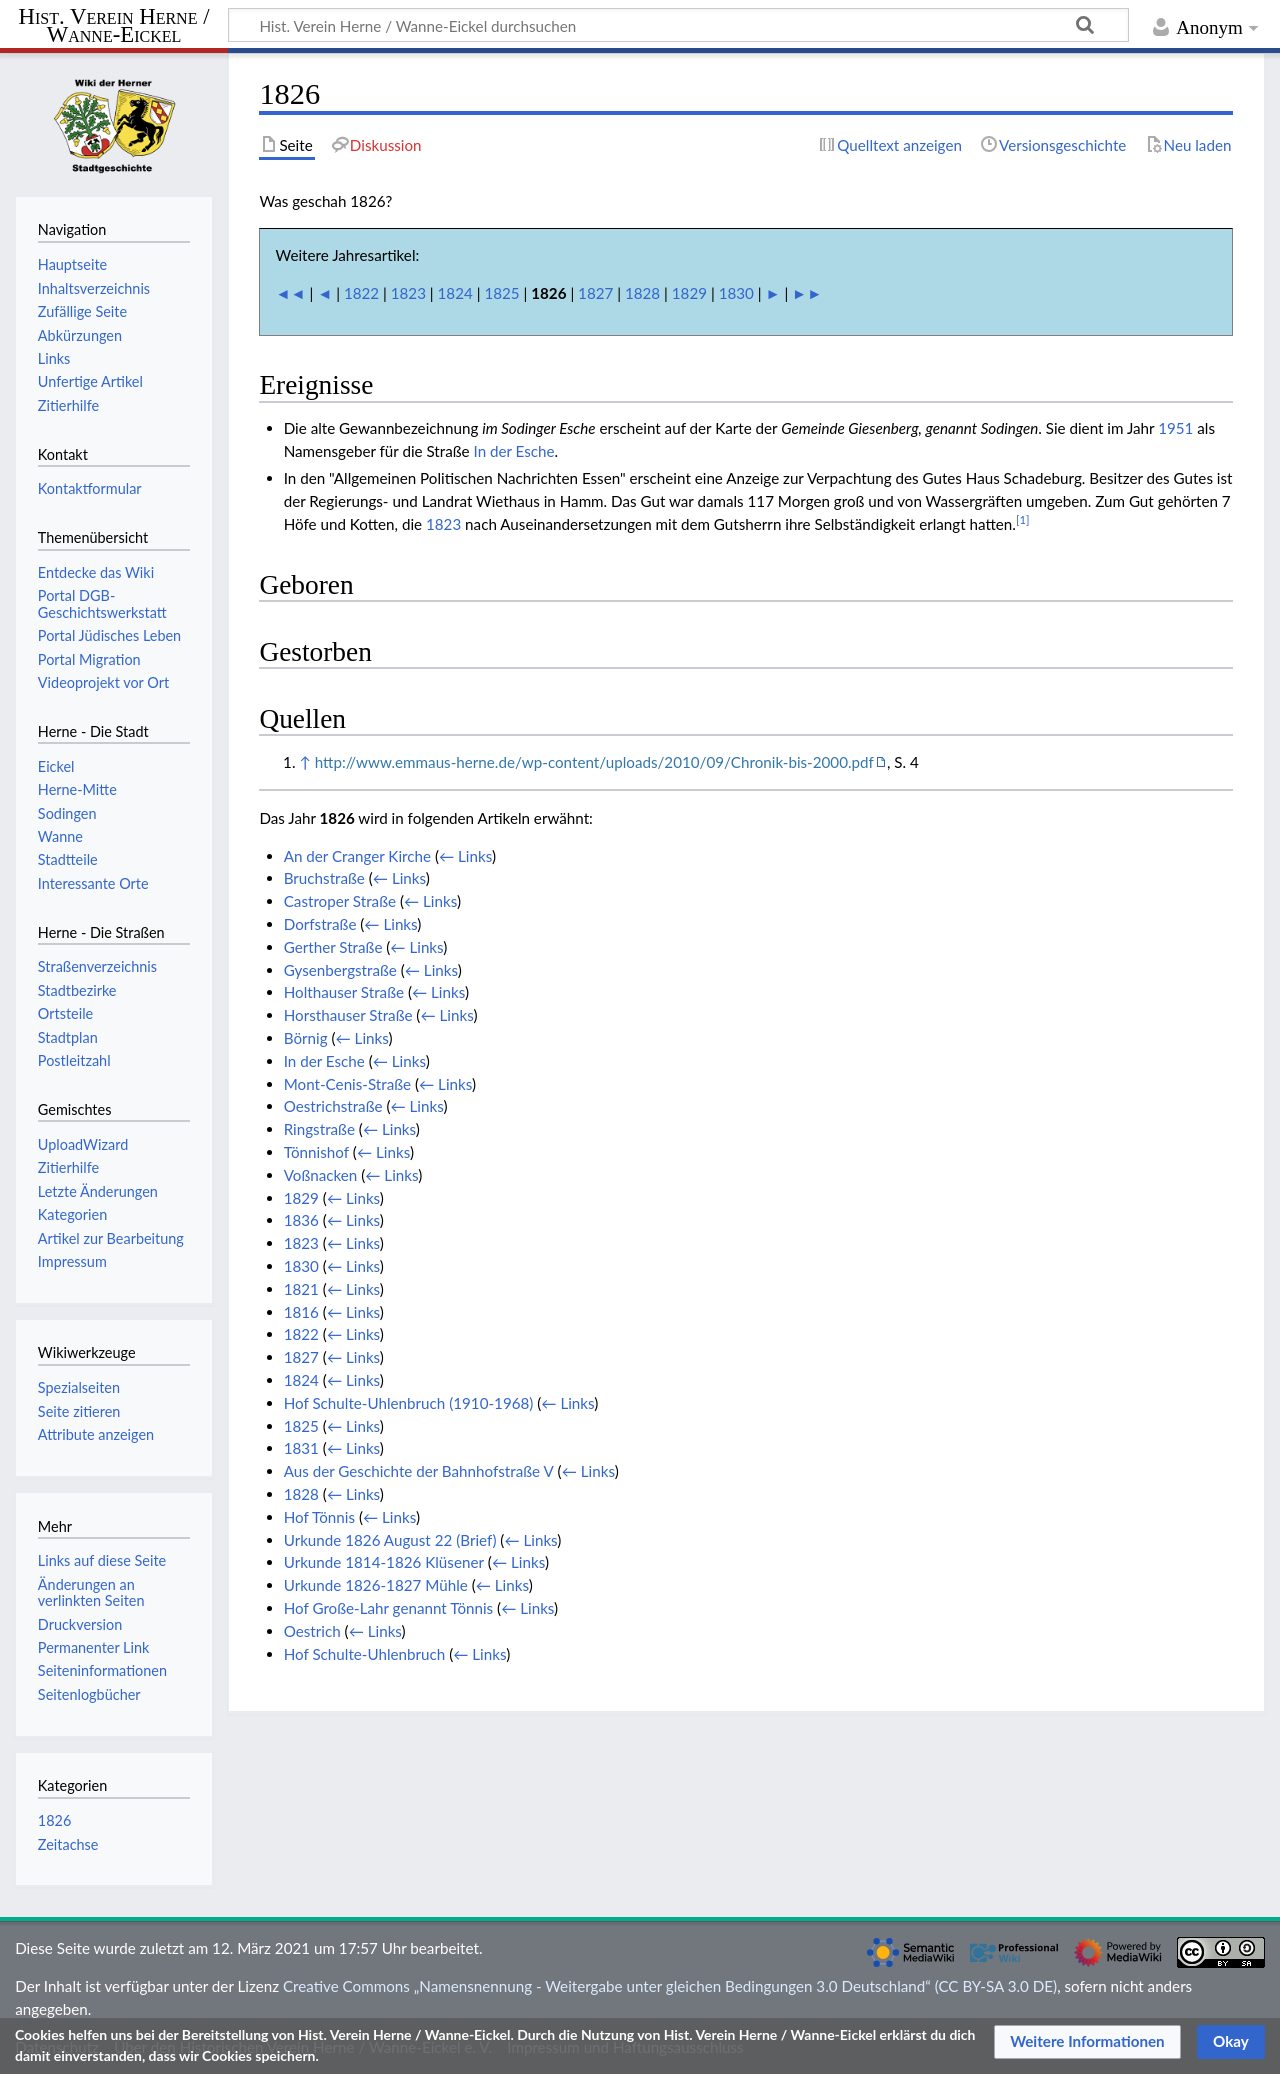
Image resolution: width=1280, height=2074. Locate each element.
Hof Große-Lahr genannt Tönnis (389, 1608)
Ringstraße (319, 1129)
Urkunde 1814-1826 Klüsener (384, 1562)
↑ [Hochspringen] (304, 762)
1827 (595, 293)
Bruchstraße (324, 878)
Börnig (306, 1038)
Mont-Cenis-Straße (347, 1084)
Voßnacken (321, 1175)
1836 (301, 1220)
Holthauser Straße (344, 992)
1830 (736, 293)
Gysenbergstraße (340, 970)
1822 (361, 293)
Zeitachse (68, 1844)
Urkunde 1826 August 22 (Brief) (390, 1540)
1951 (1175, 428)
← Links (465, 856)
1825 (501, 293)
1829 (689, 293)
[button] (1087, 2042)
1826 (55, 1820)
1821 (301, 1289)
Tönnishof (316, 1152)
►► (807, 293)
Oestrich (312, 1631)
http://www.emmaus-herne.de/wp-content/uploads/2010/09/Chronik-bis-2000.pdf (594, 762)
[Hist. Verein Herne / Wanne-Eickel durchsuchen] (678, 25)
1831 (301, 1448)
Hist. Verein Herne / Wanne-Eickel (114, 26)
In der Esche (514, 451)
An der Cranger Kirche (357, 856)
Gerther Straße (333, 947)
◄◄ (291, 293)
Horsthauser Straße (348, 1015)
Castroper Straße (340, 901)
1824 (455, 293)
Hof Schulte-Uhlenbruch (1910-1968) (409, 1403)
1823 (408, 293)
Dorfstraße (320, 924)
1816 (301, 1312)
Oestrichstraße (333, 1106)
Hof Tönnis (319, 1517)
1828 (642, 293)
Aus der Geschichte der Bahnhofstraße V (419, 1471)
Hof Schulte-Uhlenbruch (365, 1654)
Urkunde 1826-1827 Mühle (376, 1585)
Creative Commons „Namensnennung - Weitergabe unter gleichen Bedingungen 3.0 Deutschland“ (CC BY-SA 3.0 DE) (670, 1986)
